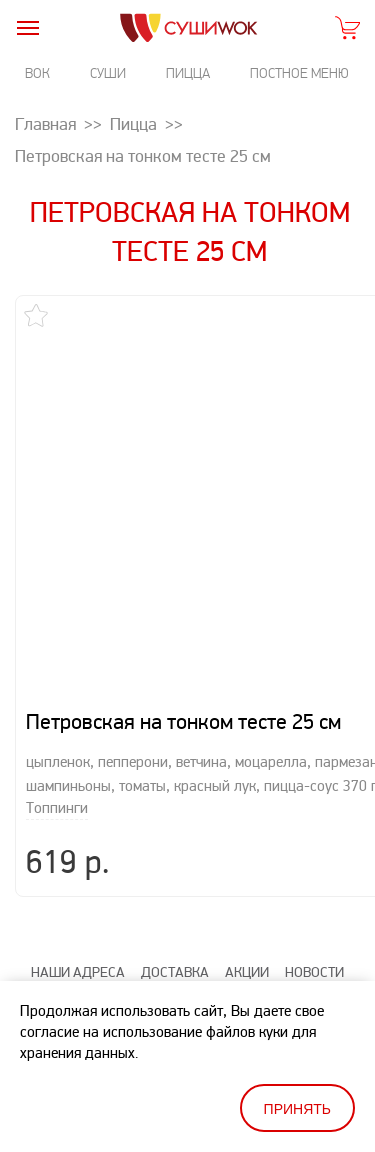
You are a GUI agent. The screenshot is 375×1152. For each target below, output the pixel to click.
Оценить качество (219, 973)
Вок (37, 73)
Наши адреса (78, 941)
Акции (247, 941)
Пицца (188, 73)
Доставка (175, 941)
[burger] (27, 27)
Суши (108, 73)
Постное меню (299, 73)
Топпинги (57, 777)
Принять (297, 1109)
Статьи (116, 973)
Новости (314, 941)
